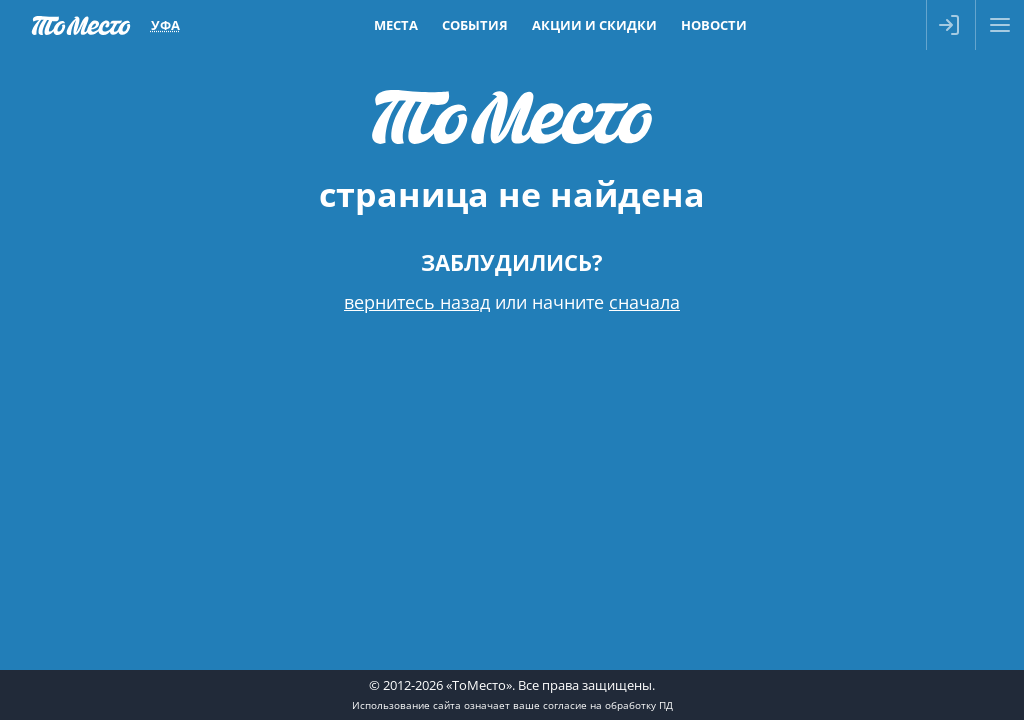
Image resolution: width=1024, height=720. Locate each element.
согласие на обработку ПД (608, 705)
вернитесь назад (417, 302)
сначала (644, 302)
